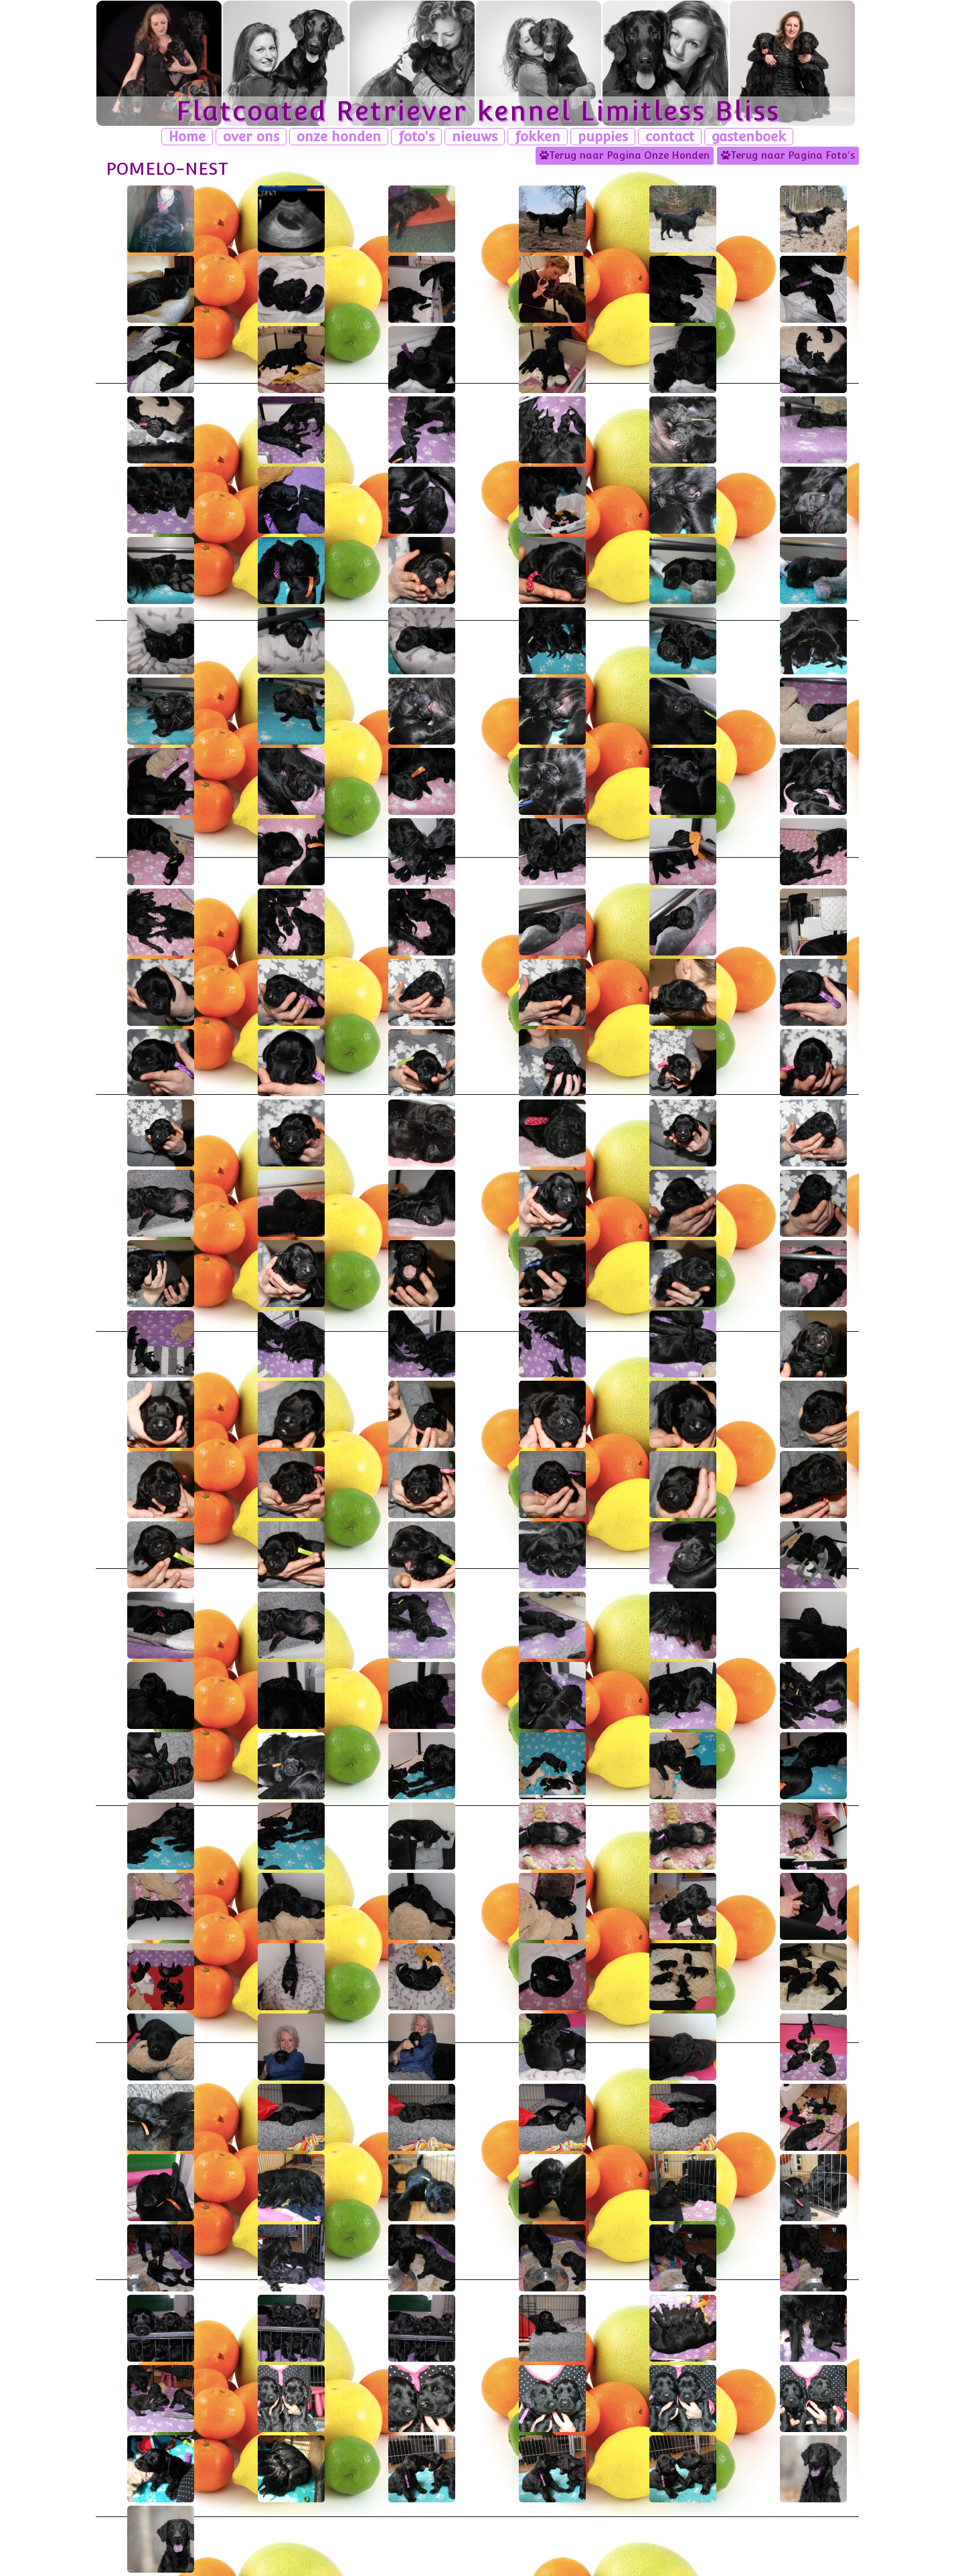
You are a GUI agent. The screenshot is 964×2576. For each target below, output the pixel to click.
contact (669, 137)
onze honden (339, 137)
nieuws (474, 137)
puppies (603, 137)
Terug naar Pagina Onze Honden (625, 155)
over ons (251, 137)
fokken (537, 137)
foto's (416, 137)
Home (187, 137)
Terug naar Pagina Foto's (788, 155)
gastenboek (749, 137)
